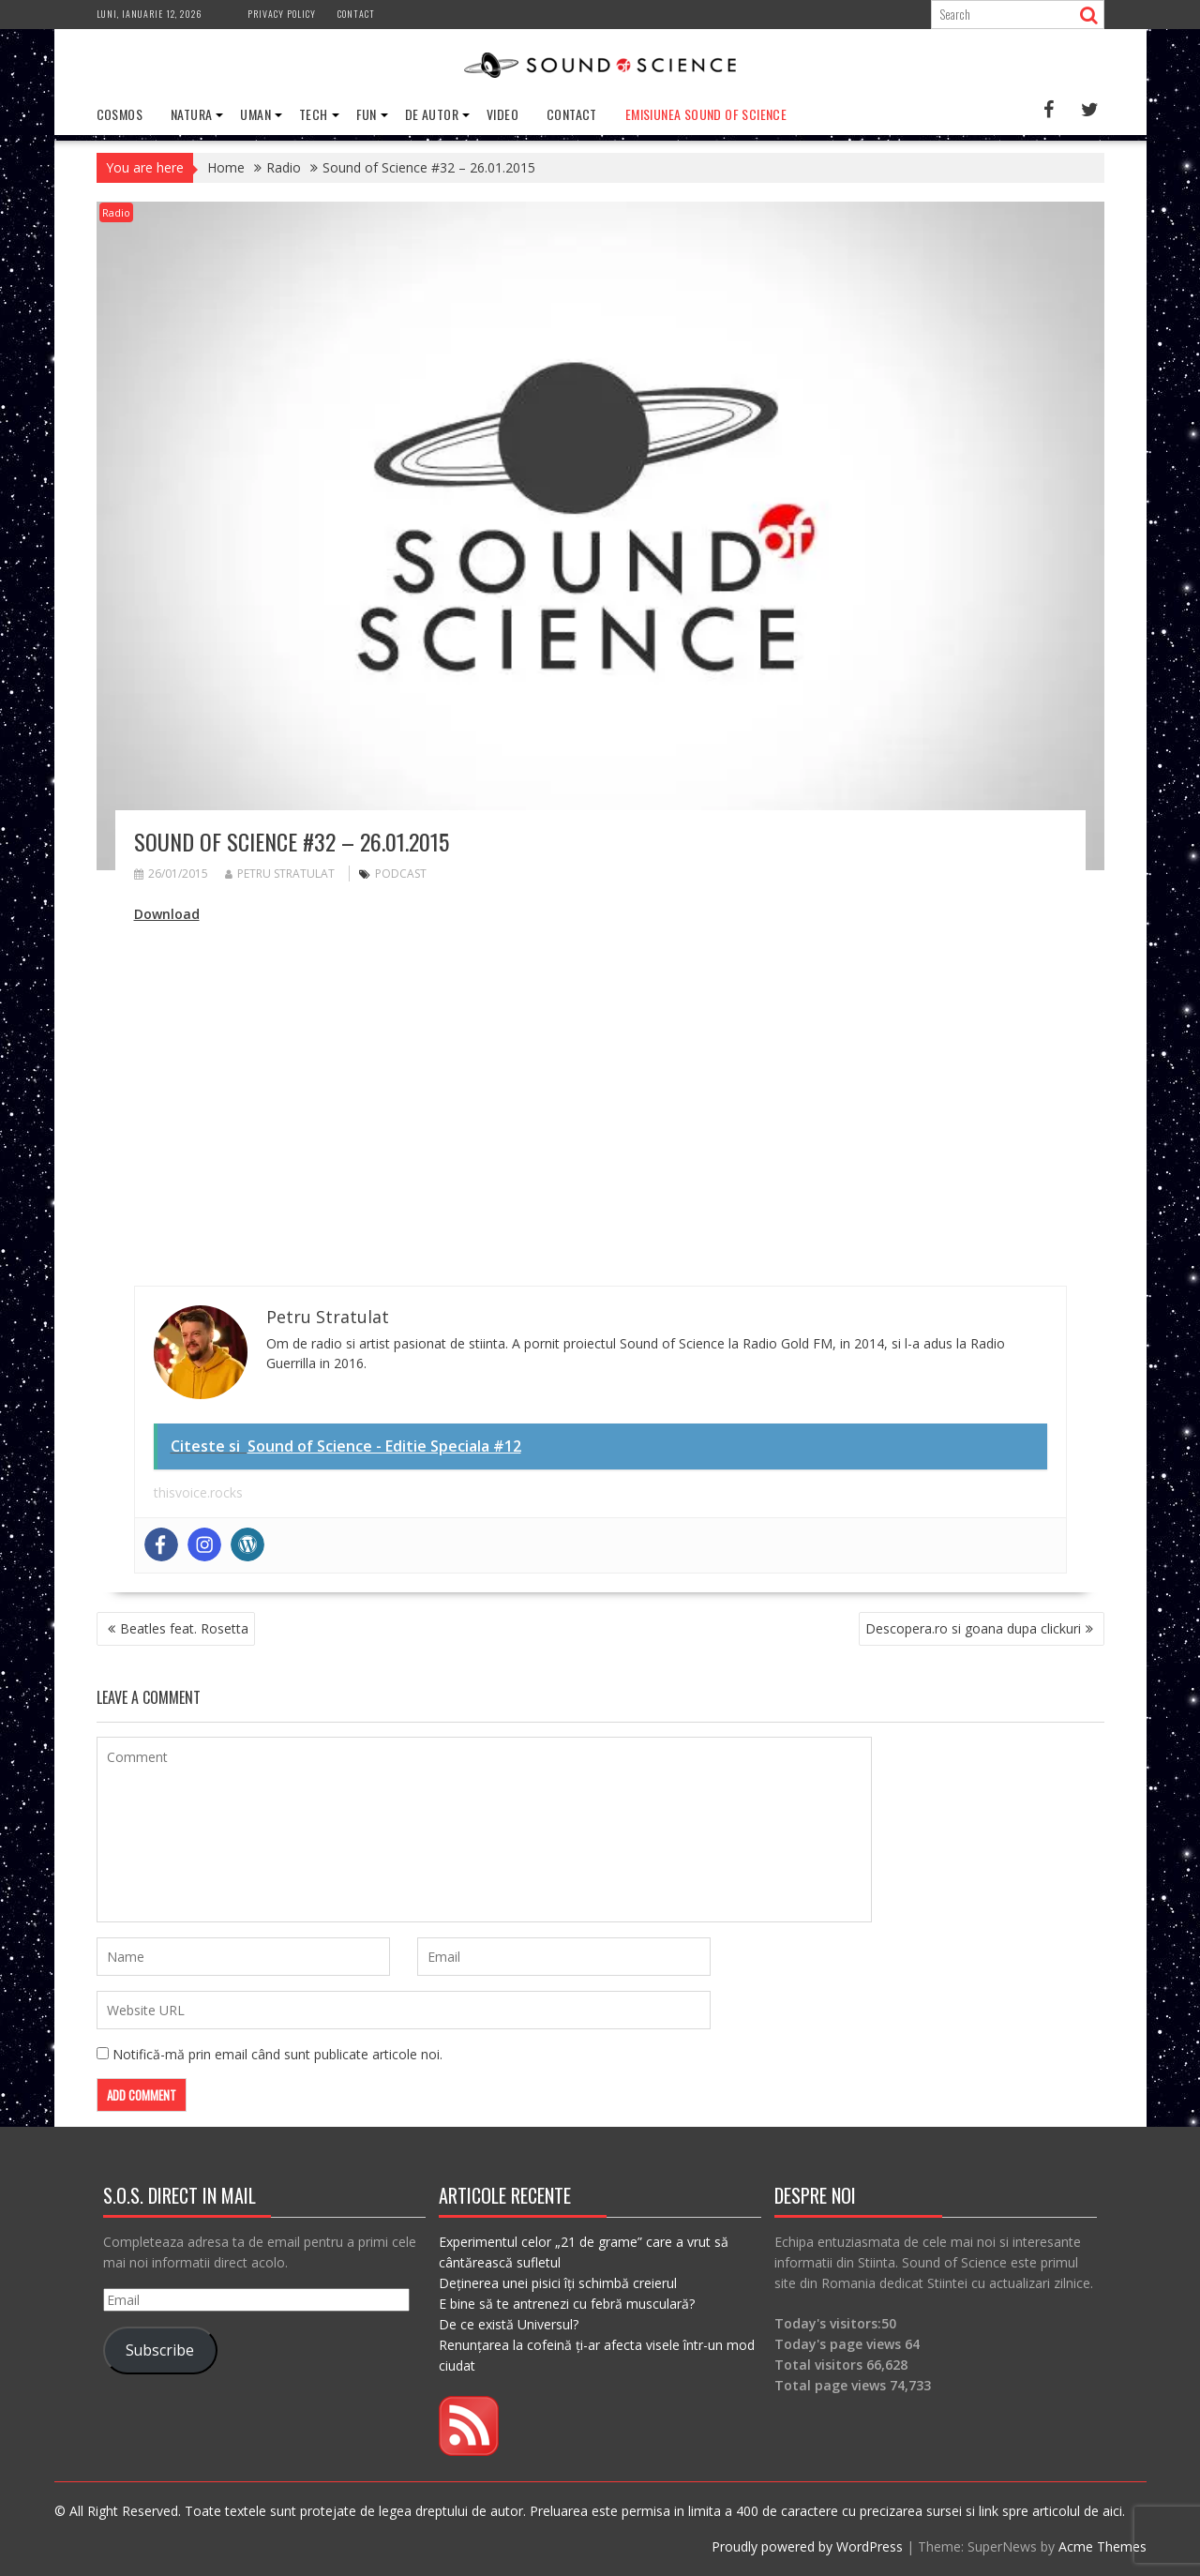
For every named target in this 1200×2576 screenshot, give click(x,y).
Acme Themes (1102, 2546)
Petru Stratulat (280, 873)
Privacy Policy (282, 14)
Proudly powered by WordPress (807, 2546)
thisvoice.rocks (198, 1492)
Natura (191, 114)
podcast (401, 873)
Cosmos (119, 114)
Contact (356, 14)
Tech (313, 114)
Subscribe (160, 2350)
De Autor (431, 114)
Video (502, 114)
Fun (366, 114)
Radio (116, 212)
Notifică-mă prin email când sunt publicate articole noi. (277, 2054)
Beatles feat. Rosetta (184, 1628)
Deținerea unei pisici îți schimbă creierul (558, 2283)
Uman (255, 114)
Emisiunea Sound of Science (706, 114)
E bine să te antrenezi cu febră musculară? (567, 2303)
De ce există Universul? (508, 2324)
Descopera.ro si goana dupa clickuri (973, 1628)
